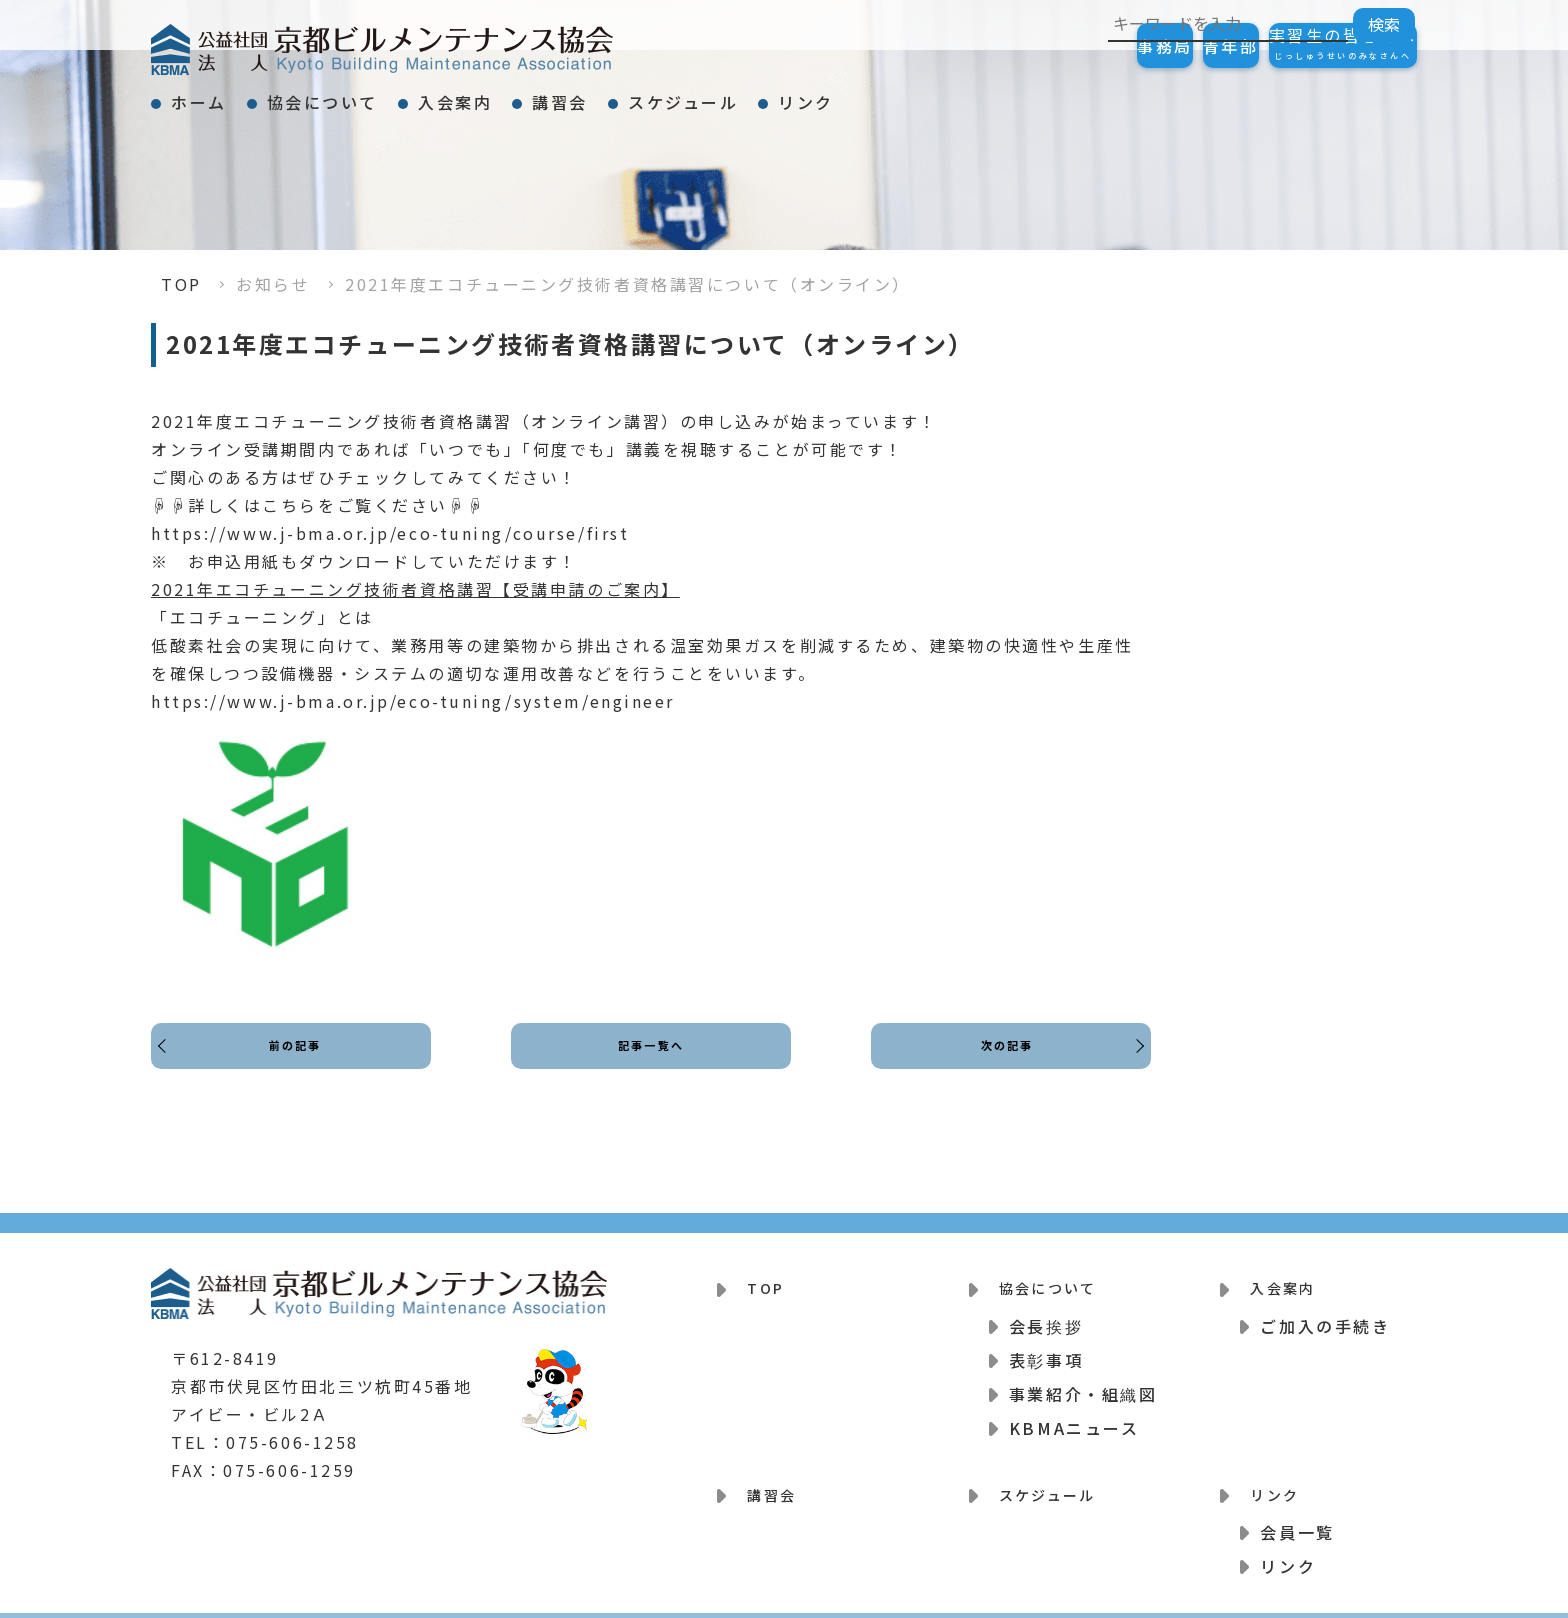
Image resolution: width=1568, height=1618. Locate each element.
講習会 (686, 94)
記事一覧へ (651, 1063)
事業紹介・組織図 (1083, 1381)
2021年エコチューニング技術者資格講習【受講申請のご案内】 (415, 589)
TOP (181, 284)
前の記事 (301, 1063)
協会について (376, 94)
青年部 (1171, 46)
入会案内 (545, 94)
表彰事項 (1046, 1347)
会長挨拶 (1046, 1313)
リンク (1004, 94)
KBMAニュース (1074, 1415)
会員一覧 (1297, 1507)
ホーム (217, 94)
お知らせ (273, 284)
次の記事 (1001, 1063)
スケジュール (845, 94)
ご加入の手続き (1325, 1313)
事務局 (1065, 46)
